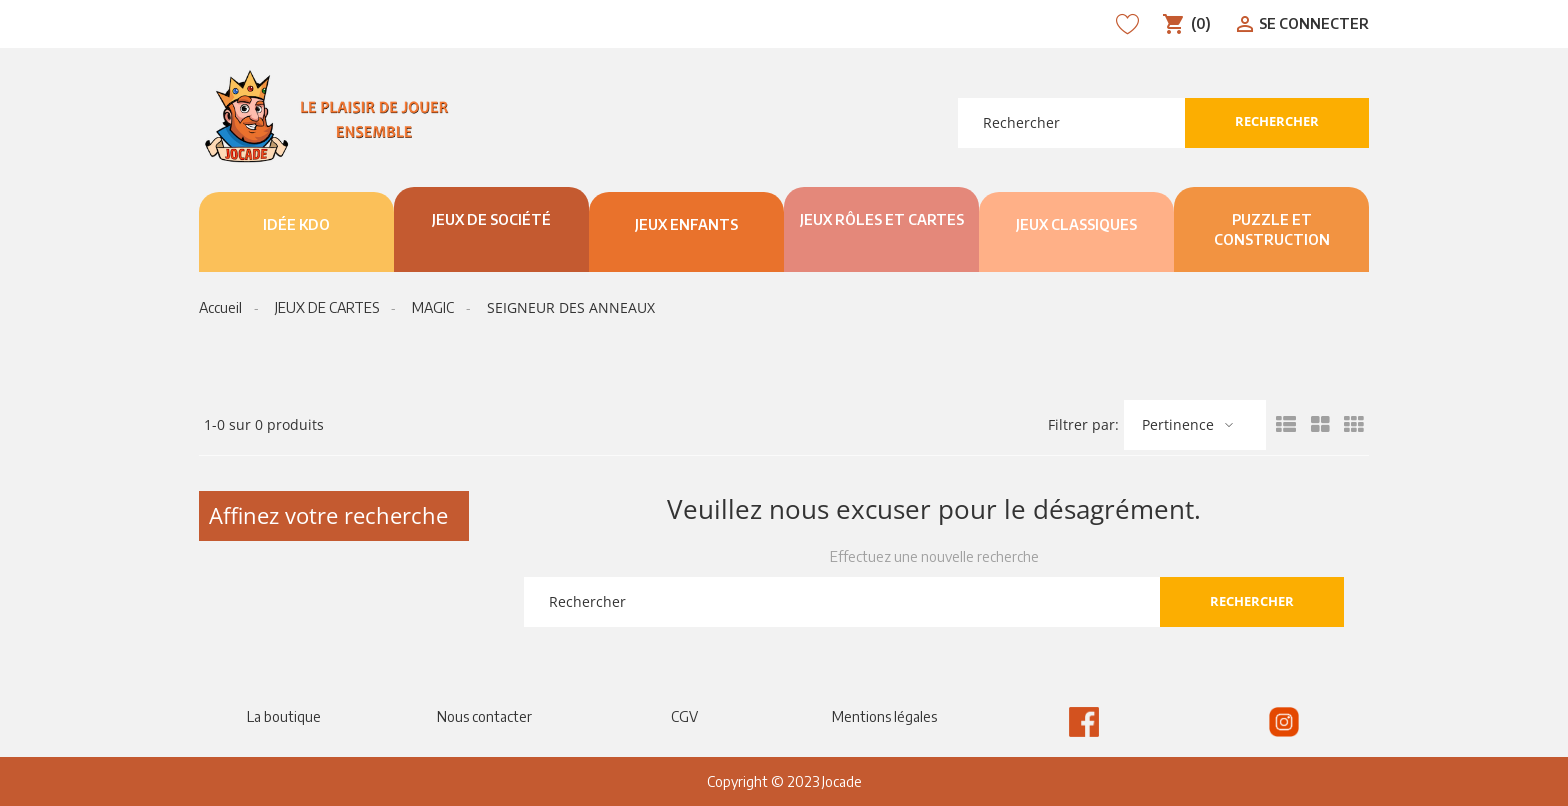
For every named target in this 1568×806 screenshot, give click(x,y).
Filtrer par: (1083, 425)
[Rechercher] (1071, 123)
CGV (684, 716)
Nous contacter (484, 716)
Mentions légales (884, 716)
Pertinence (1178, 424)
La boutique (284, 716)
